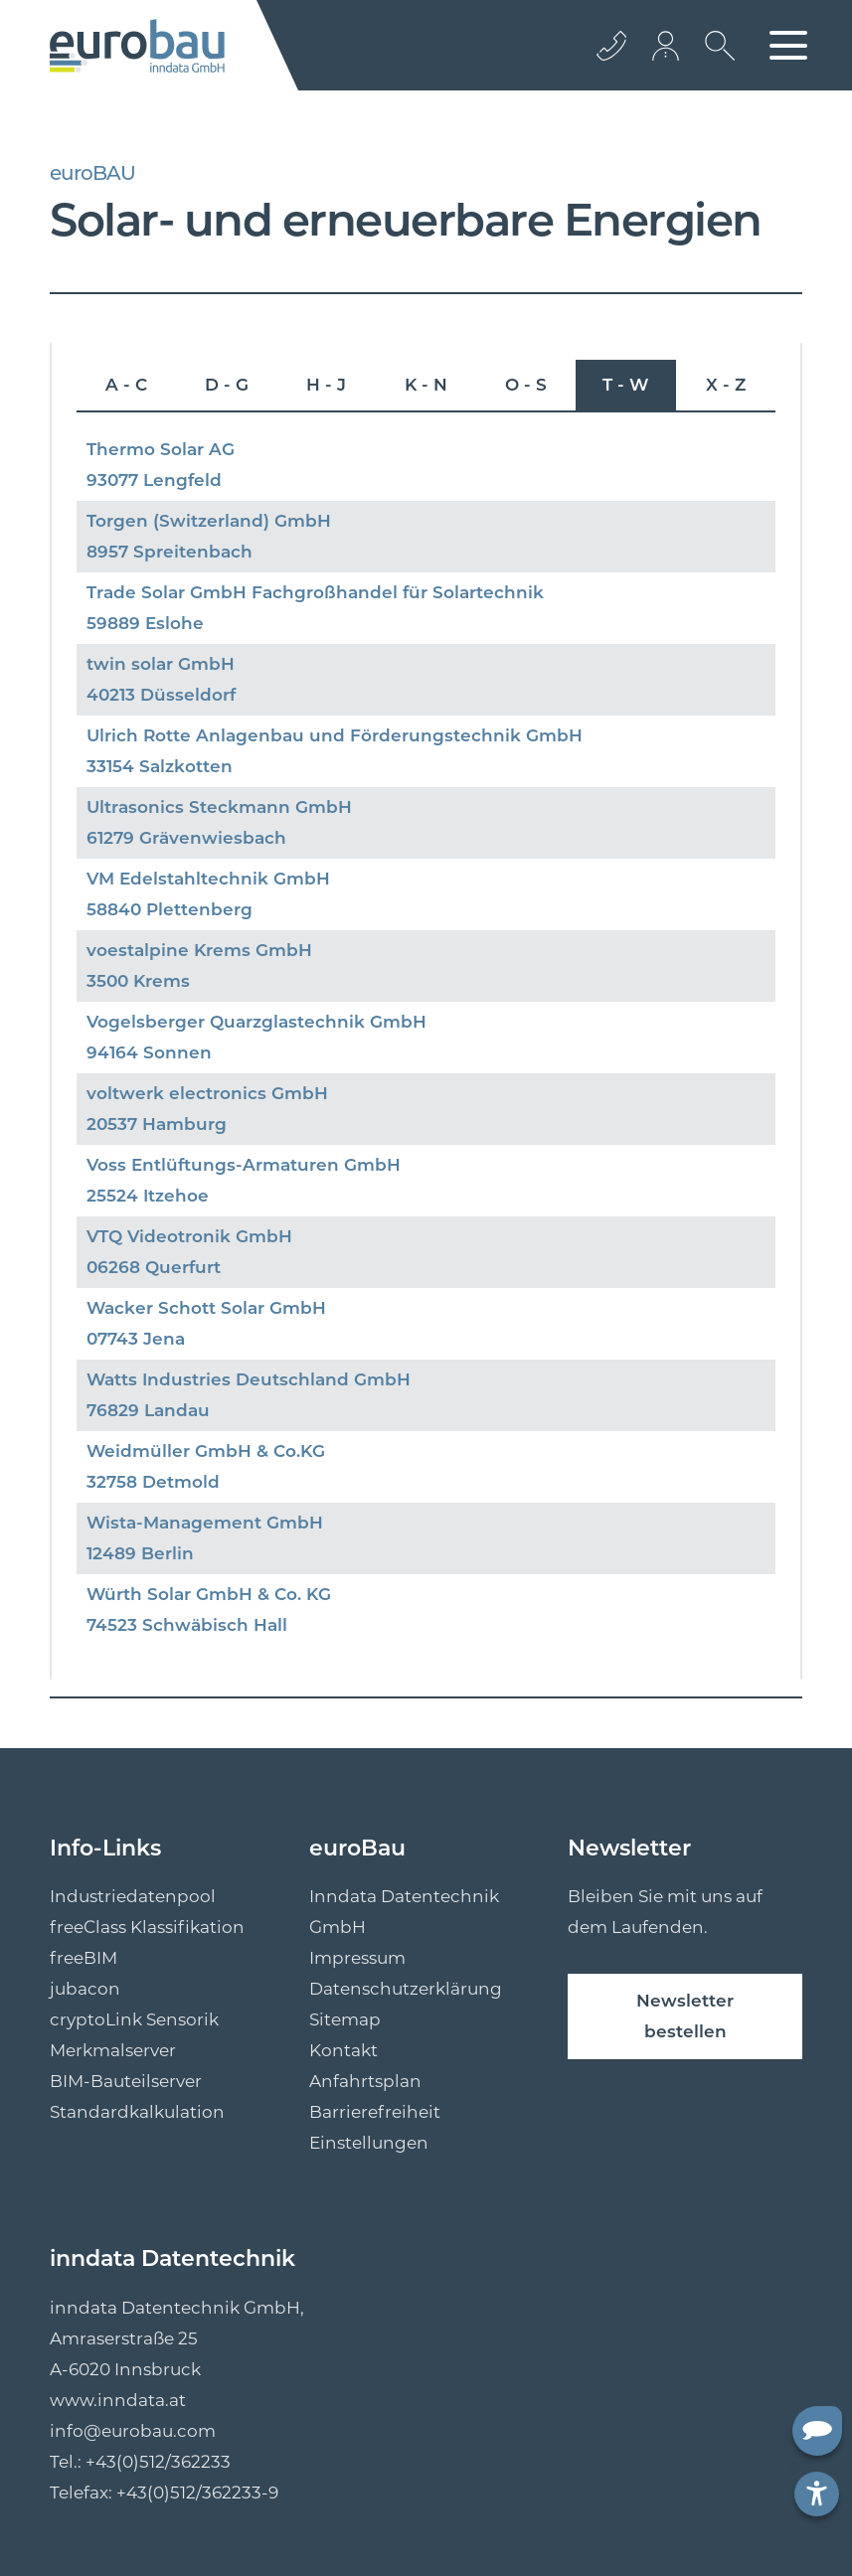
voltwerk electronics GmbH (207, 1093)
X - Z (726, 385)
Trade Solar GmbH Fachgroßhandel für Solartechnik (315, 592)
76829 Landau (148, 1410)
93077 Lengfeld (154, 480)
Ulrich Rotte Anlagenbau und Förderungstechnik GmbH (334, 735)
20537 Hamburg (156, 1124)
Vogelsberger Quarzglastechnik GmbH (256, 1022)
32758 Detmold (153, 1482)
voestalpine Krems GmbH (199, 950)
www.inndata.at (118, 2400)
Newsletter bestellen (685, 2016)
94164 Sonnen (149, 1052)
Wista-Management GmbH (204, 1522)
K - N (426, 385)
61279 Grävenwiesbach (186, 838)
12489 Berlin (140, 1553)
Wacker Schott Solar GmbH (206, 1308)
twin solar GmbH (160, 664)
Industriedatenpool (133, 1896)
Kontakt (343, 2050)
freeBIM (83, 1958)
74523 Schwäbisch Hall (186, 1625)
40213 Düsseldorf (161, 695)
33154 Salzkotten (159, 766)
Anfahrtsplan (365, 2081)
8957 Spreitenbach (169, 552)
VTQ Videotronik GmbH (189, 1236)
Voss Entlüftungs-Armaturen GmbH (243, 1165)
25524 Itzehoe (147, 1196)
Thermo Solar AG (160, 449)
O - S (526, 385)
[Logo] (137, 46)
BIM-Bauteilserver (126, 2081)
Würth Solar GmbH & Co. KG (208, 1594)
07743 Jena (135, 1339)
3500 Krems (138, 981)
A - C (126, 385)
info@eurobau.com (133, 2431)
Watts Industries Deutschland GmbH (248, 1379)
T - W (625, 385)
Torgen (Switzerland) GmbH (208, 521)
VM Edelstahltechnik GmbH (208, 878)
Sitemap (345, 2019)
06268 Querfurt (153, 1267)
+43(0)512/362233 (158, 2462)
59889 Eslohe (145, 623)
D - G (227, 385)
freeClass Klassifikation (147, 1927)
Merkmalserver (113, 2050)
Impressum (357, 1958)
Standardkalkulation (137, 2112)
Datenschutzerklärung (405, 1989)
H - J (326, 385)
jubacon (85, 1989)
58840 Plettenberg (169, 909)
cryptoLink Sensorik (134, 2019)
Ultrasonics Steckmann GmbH (219, 807)
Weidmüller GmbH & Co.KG (205, 1451)
